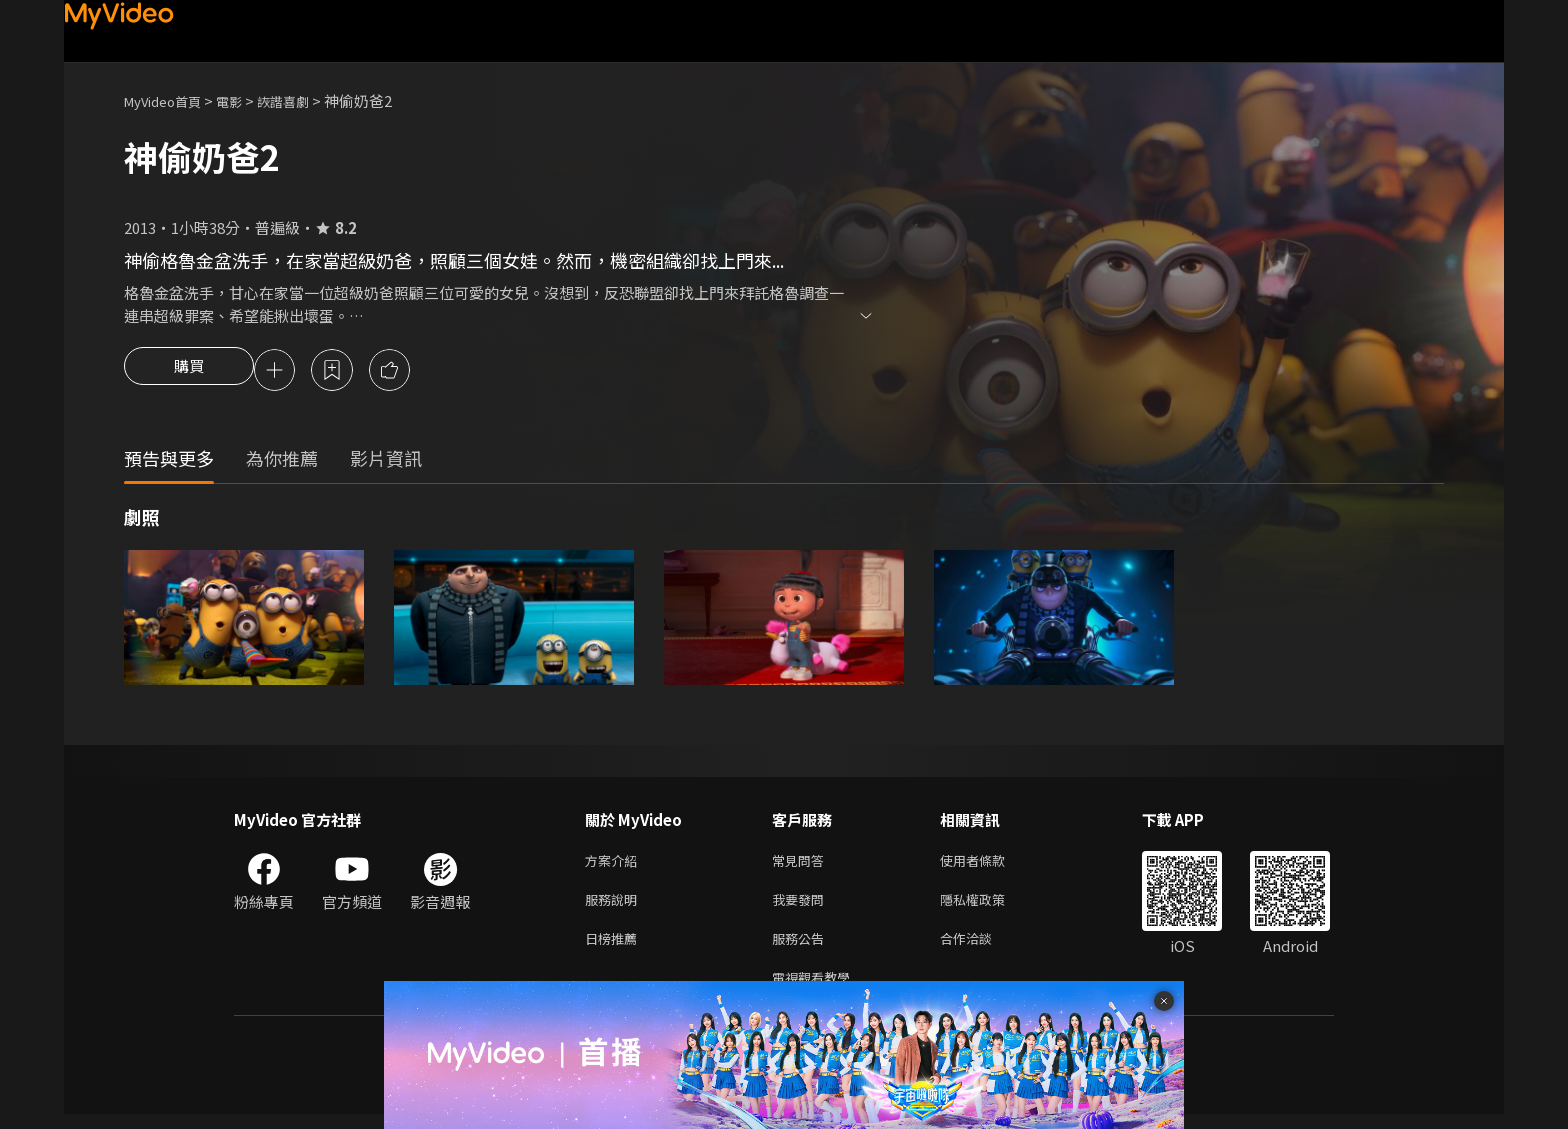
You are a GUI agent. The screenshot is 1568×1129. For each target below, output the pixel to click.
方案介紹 (615, 864)
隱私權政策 (989, 906)
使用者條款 (989, 864)
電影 (245, 100)
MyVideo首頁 (169, 100)
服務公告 (802, 948)
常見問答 (802, 864)
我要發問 (802, 906)
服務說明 (615, 906)
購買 (189, 372)
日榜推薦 (615, 948)
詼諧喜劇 (305, 100)
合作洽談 (982, 948)
